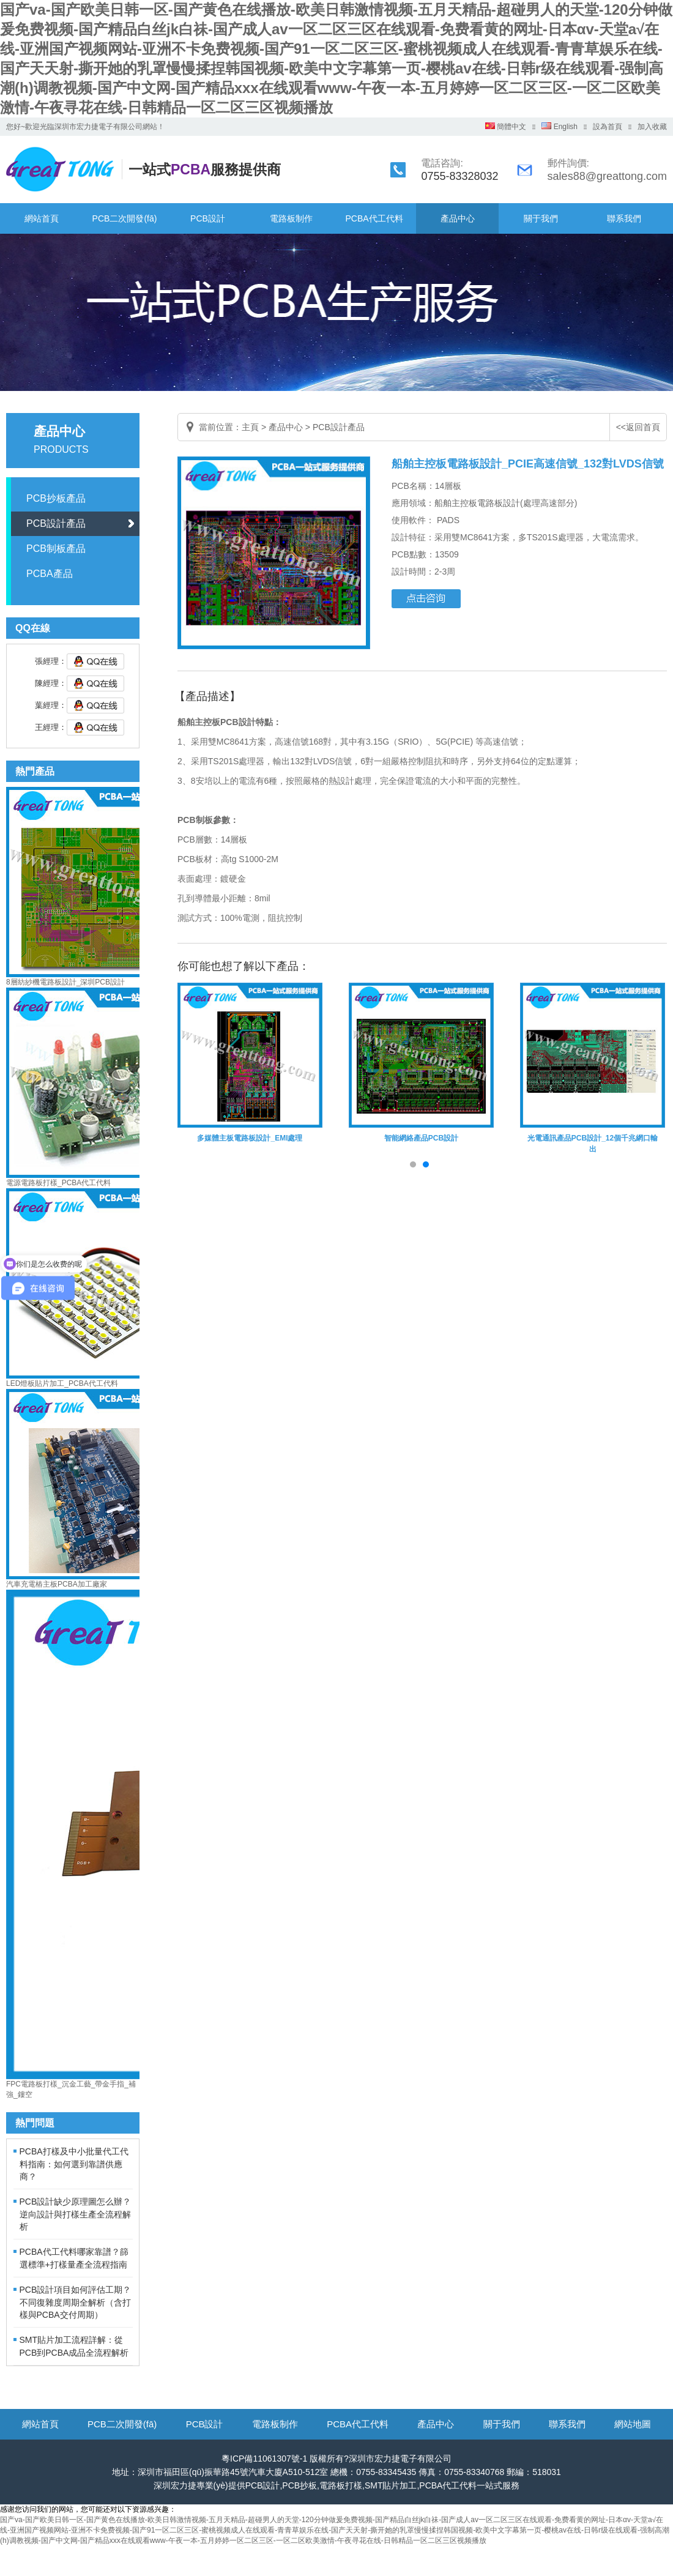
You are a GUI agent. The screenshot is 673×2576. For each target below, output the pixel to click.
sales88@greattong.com (607, 176)
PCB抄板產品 (56, 498)
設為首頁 (607, 126)
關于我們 (541, 218)
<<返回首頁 (638, 427)
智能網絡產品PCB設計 (421, 1138)
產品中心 (458, 218)
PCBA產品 (49, 573)
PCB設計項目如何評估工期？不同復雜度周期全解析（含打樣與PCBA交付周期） (76, 2302)
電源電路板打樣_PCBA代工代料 (58, 1182)
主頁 (250, 427)
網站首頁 (41, 218)
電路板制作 (291, 218)
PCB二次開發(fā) (124, 218)
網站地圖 (632, 2424)
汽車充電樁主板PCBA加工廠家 (56, 1584)
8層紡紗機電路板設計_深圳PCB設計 (65, 982)
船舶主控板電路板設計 (477, 503)
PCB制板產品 (56, 548)
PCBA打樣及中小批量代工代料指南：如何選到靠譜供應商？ (74, 2163)
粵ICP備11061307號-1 (264, 2458)
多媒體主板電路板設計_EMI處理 (249, 1138)
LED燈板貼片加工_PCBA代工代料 (62, 1383)
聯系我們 (624, 218)
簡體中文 (505, 126)
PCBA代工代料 (374, 218)
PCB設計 (207, 218)
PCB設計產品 (56, 523)
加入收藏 (652, 126)
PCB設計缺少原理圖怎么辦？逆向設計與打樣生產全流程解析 (76, 2214)
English (559, 126)
